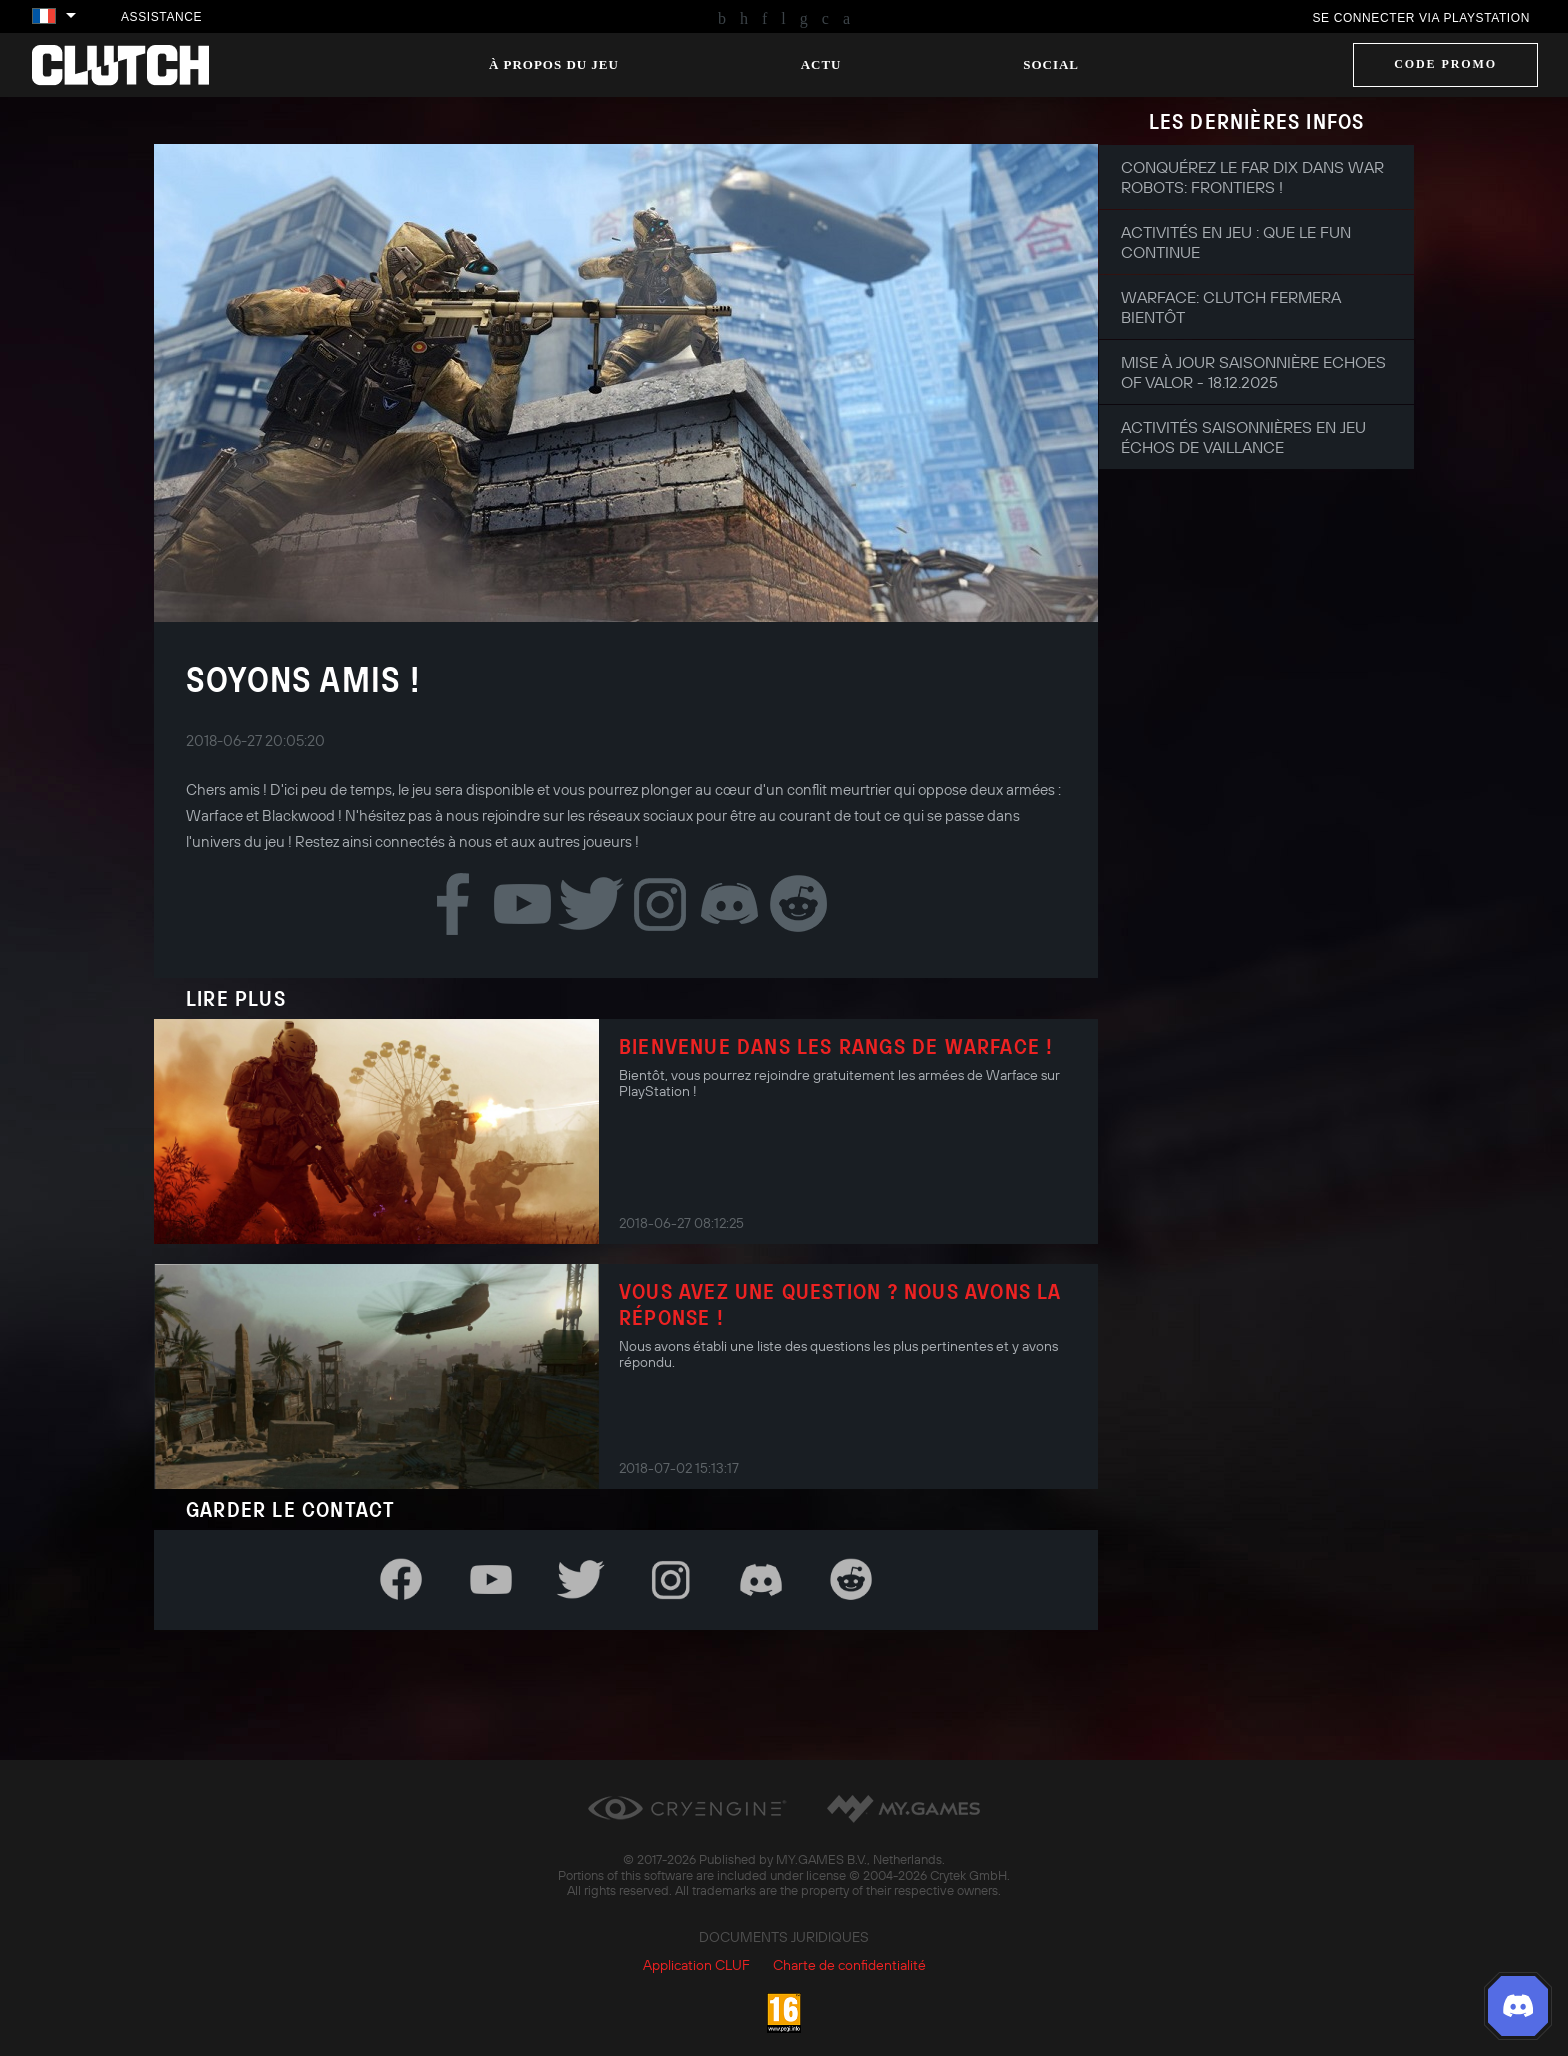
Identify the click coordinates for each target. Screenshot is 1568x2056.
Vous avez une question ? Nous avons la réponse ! (840, 1304)
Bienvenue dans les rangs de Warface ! (836, 1046)
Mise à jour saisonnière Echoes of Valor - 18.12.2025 (1253, 372)
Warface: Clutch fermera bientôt (1231, 307)
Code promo (1445, 64)
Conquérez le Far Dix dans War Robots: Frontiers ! (1252, 177)
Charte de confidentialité (849, 1965)
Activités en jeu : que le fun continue (1236, 242)
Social (1051, 64)
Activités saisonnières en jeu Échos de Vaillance (1243, 437)
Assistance (161, 17)
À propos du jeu (554, 64)
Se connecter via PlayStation (1421, 18)
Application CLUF (696, 1965)
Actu (821, 64)
